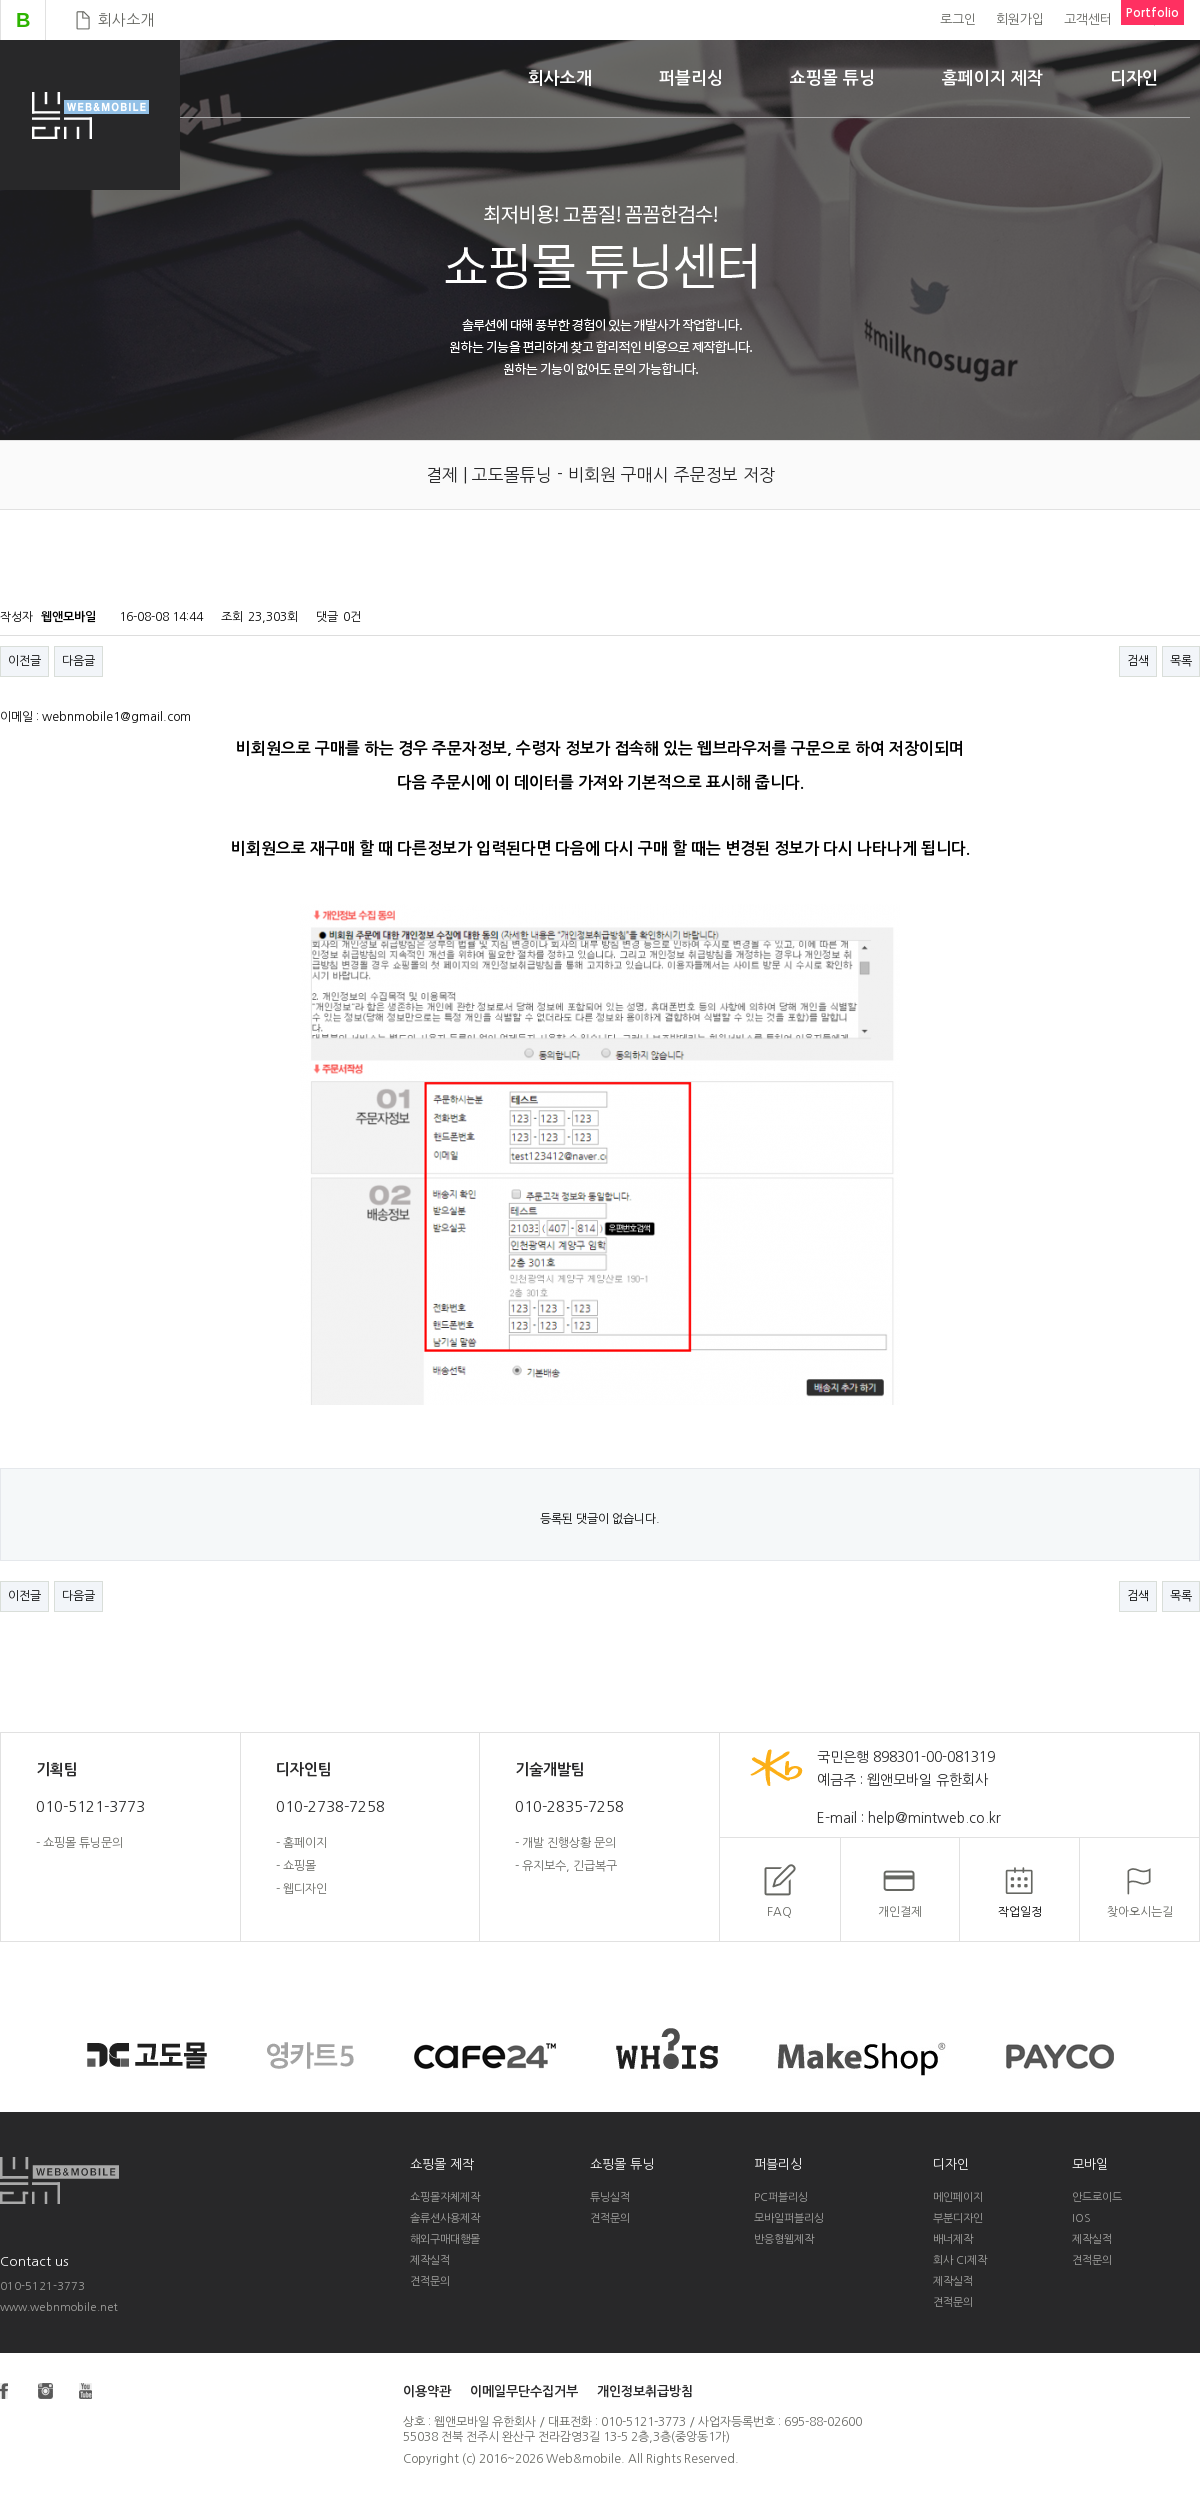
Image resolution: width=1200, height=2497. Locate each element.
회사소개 (126, 19)
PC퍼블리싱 (781, 2197)
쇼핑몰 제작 (442, 2164)
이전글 (24, 661)
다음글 (78, 661)
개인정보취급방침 (645, 2391)
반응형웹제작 (784, 2239)
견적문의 (430, 2281)
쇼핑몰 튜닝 (832, 78)
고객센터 (1088, 19)
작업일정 (1020, 1912)
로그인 (958, 19)
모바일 (1090, 2164)
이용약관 (427, 2391)
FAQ (779, 1912)
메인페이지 (958, 2197)
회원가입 (1020, 19)
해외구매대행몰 (445, 2239)
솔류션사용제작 (445, 2218)
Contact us (34, 2261)
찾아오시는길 (1140, 1912)
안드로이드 (1097, 2197)
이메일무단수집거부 (524, 2391)
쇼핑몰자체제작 (445, 2197)
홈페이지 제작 (992, 78)
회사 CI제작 (960, 2260)
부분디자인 (958, 2218)
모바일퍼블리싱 (789, 2218)
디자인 (1134, 78)
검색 (1138, 661)
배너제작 (953, 2239)
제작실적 (430, 2260)
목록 (1181, 661)
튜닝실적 (610, 2197)
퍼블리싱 (691, 78)
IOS (1081, 2218)
